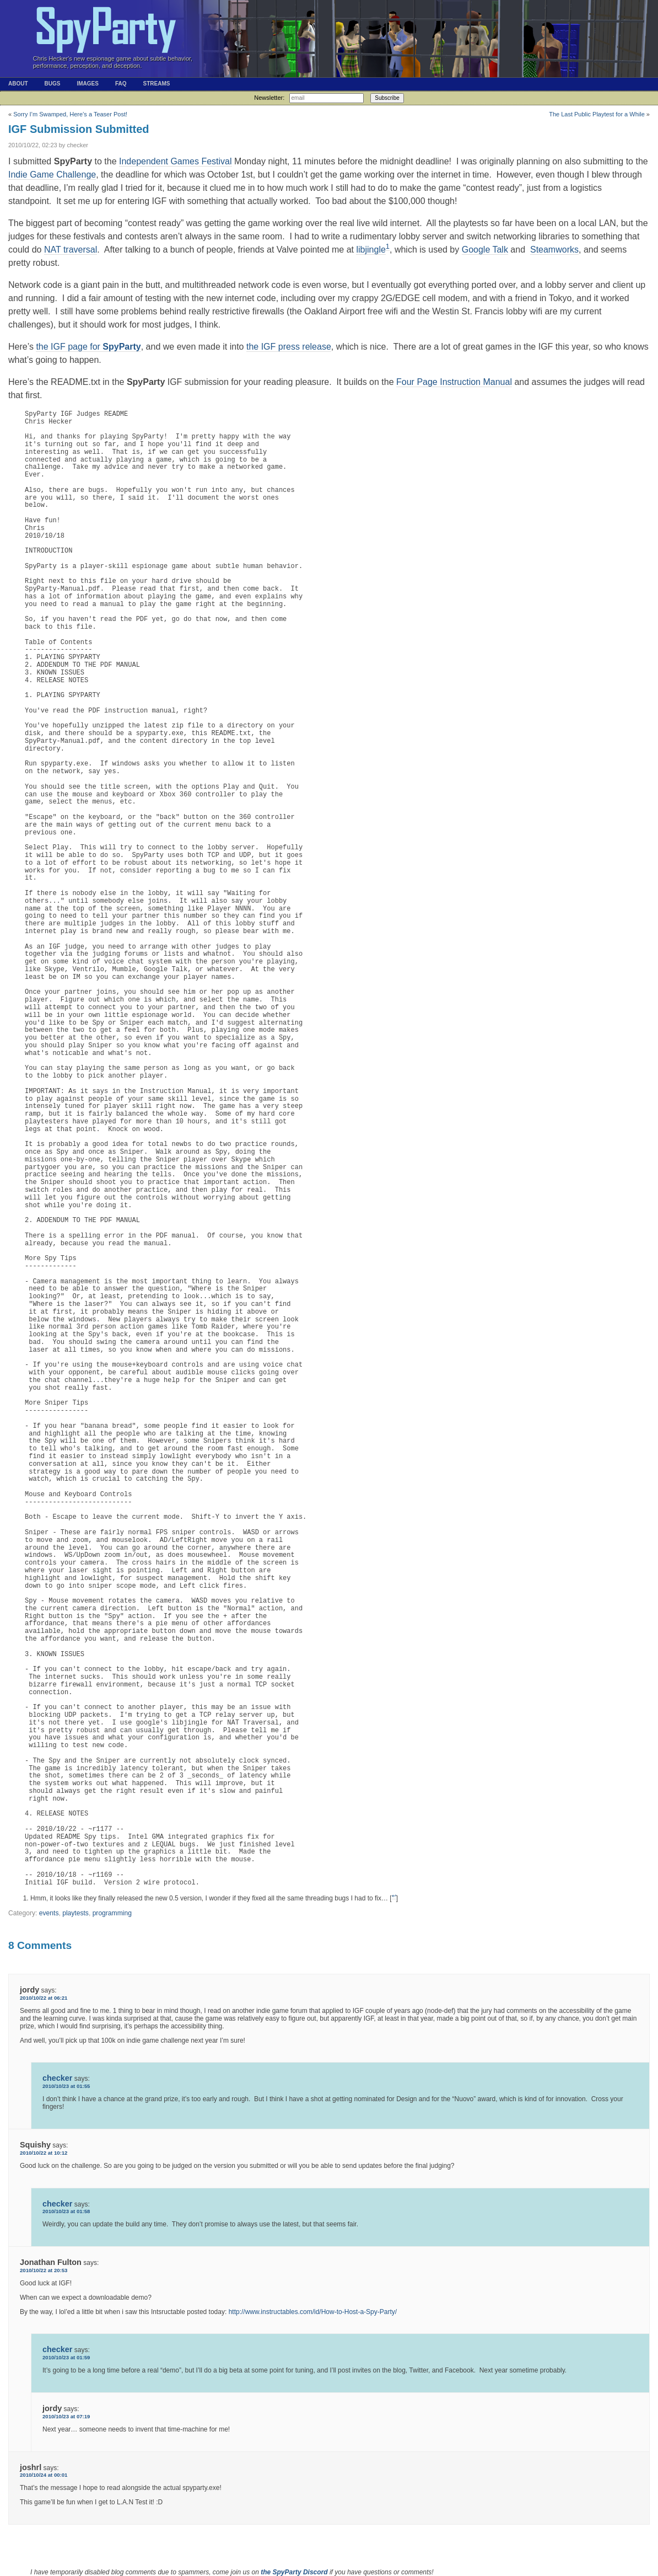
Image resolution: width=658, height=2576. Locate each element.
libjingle (370, 249)
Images (87, 84)
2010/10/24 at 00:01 (43, 2475)
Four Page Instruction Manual (454, 382)
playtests (75, 1913)
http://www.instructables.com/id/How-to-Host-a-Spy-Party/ (313, 2312)
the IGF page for (88, 346)
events (49, 1913)
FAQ (121, 84)
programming (112, 1913)
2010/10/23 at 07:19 (66, 2416)
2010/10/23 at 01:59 (66, 2357)
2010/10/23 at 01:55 (66, 2086)
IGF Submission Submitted (78, 129)
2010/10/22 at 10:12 (43, 2153)
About (18, 84)
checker (57, 2078)
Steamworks (554, 249)
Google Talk (485, 249)
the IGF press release (288, 346)
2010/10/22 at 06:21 (43, 1998)
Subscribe (387, 98)
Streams (156, 84)
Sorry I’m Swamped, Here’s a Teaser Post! (70, 114)
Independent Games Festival (175, 161)
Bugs (53, 84)
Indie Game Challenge (52, 174)
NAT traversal (70, 249)
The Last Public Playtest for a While (597, 114)
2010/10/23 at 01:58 (66, 2211)
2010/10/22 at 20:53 (43, 2270)
